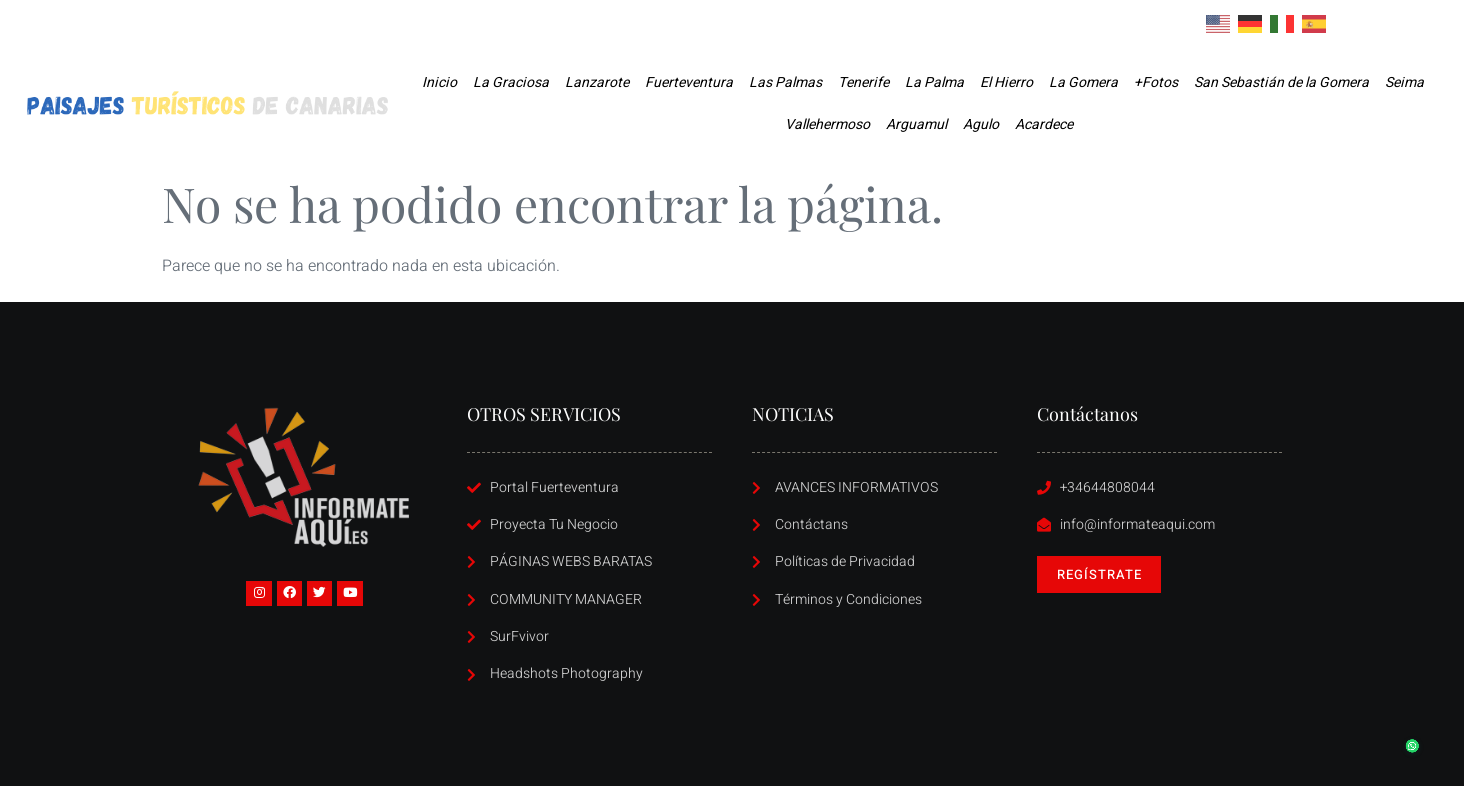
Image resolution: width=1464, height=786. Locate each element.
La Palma (934, 82)
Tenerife (863, 82)
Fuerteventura (689, 82)
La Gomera (1083, 82)
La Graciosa (511, 82)
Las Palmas (785, 82)
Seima (1404, 82)
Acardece (1044, 124)
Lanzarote (597, 82)
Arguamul (916, 124)
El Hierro (1006, 82)
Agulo (981, 124)
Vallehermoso (827, 124)
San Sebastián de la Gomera (1281, 82)
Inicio (439, 82)
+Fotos (1156, 82)
